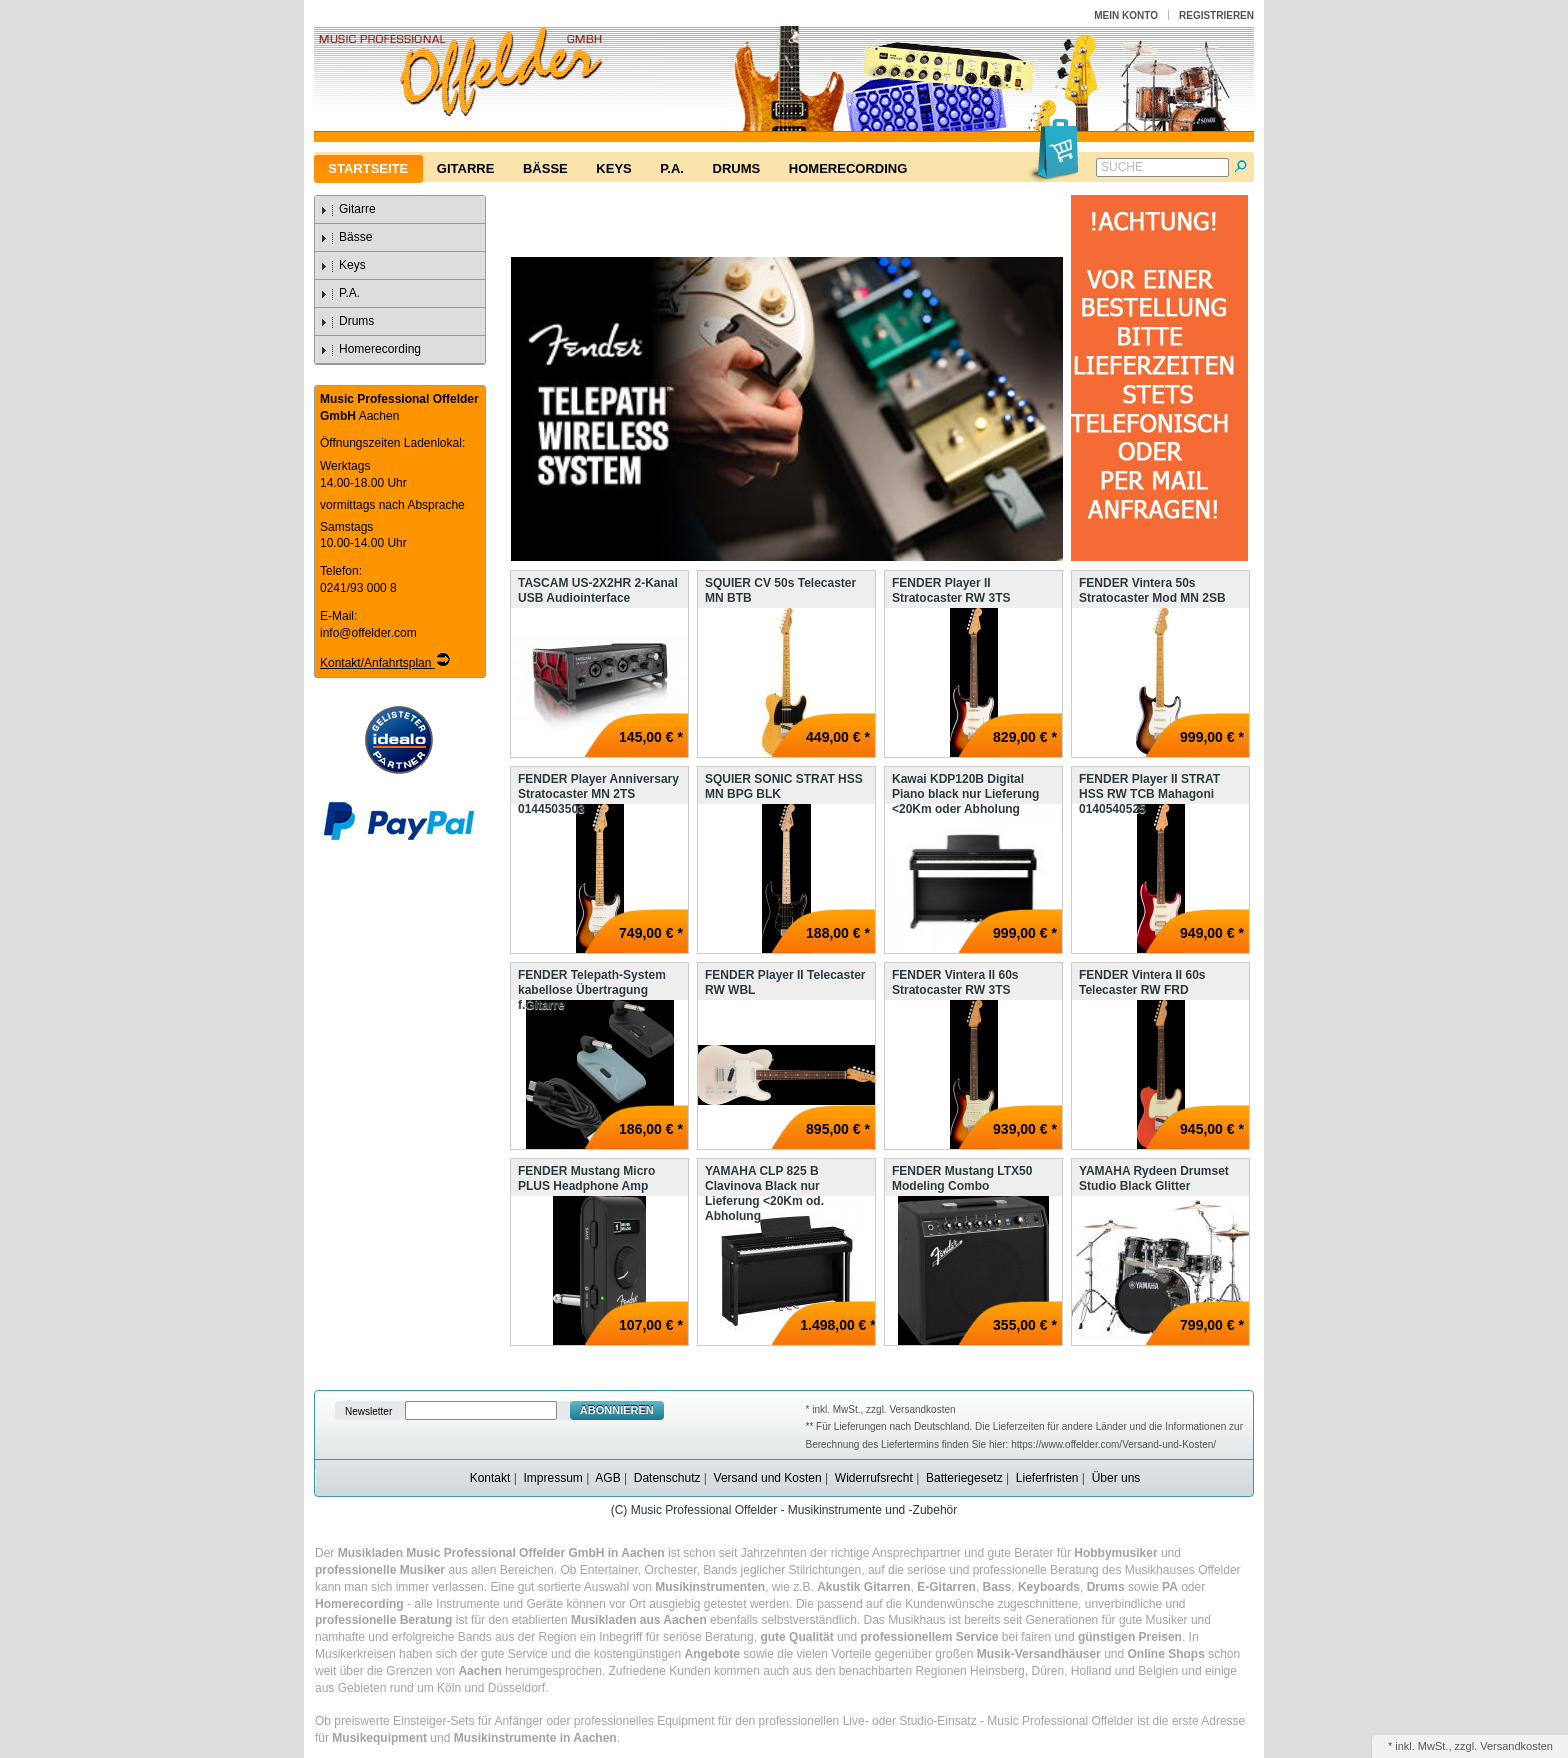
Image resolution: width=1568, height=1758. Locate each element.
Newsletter (368, 1410)
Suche (1122, 167)
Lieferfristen (1047, 1478)
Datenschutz (667, 1478)
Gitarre (466, 168)
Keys (613, 168)
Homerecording (848, 168)
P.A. (672, 168)
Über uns (1116, 1478)
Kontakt (490, 1478)
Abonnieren (617, 1410)
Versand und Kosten (768, 1478)
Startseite (368, 168)
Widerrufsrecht (874, 1478)
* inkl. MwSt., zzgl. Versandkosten (881, 1409)
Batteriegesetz (964, 1478)
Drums (737, 168)
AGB (607, 1478)
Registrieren (1216, 15)
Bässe (545, 168)
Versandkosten (1516, 1746)
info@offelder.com (368, 633)
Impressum (552, 1478)
